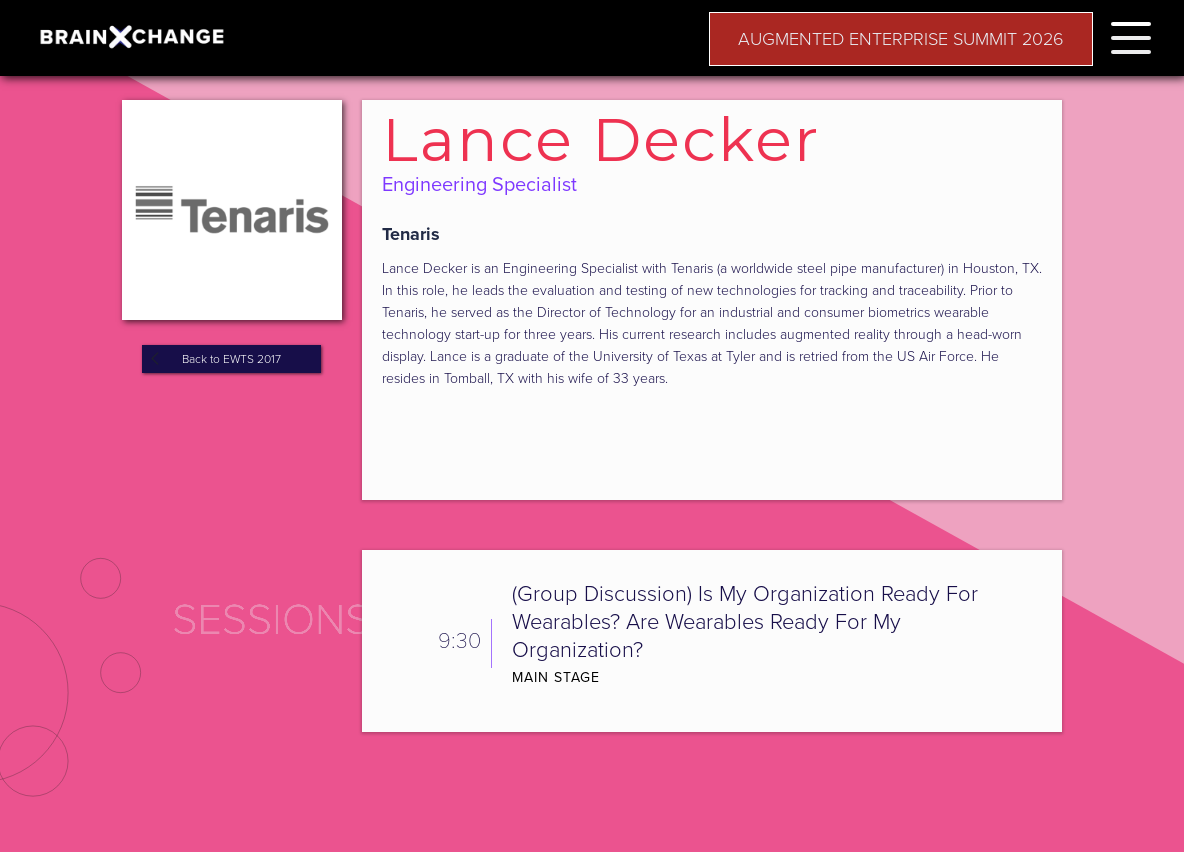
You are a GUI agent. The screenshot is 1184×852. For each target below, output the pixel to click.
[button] (1131, 34)
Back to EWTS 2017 (231, 359)
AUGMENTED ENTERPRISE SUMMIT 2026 (901, 39)
